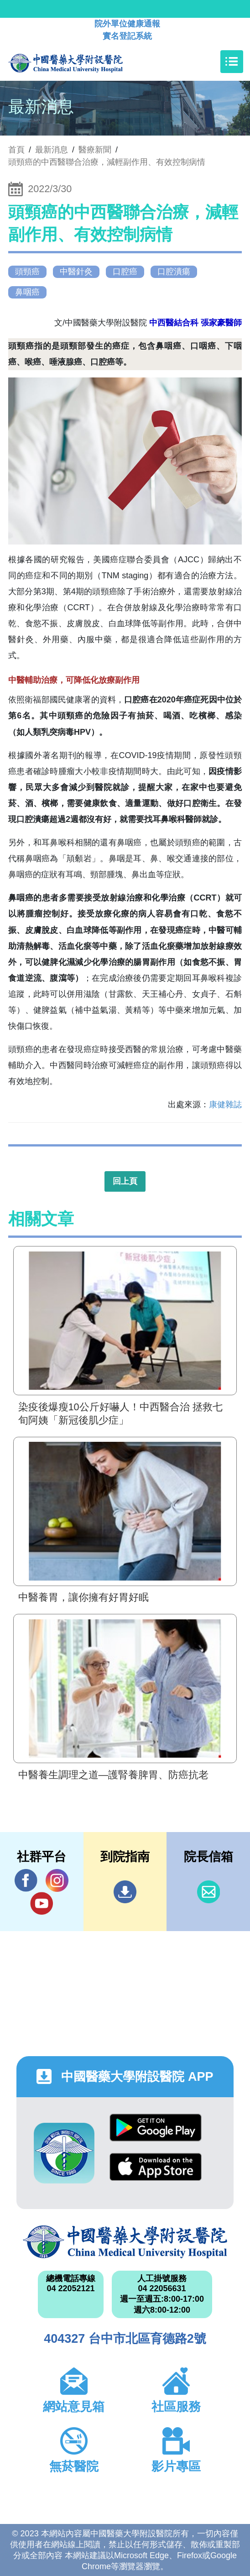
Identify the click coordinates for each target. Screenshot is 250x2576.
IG (57, 1880)
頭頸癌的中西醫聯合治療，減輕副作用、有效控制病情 (106, 162)
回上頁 (125, 1181)
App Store (155, 2167)
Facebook (26, 1880)
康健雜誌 (225, 1104)
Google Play (155, 2127)
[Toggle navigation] (231, 61)
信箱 (208, 1891)
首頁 (16, 149)
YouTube (41, 1903)
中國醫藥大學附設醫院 (125, 2241)
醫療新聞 (94, 149)
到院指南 (125, 1891)
